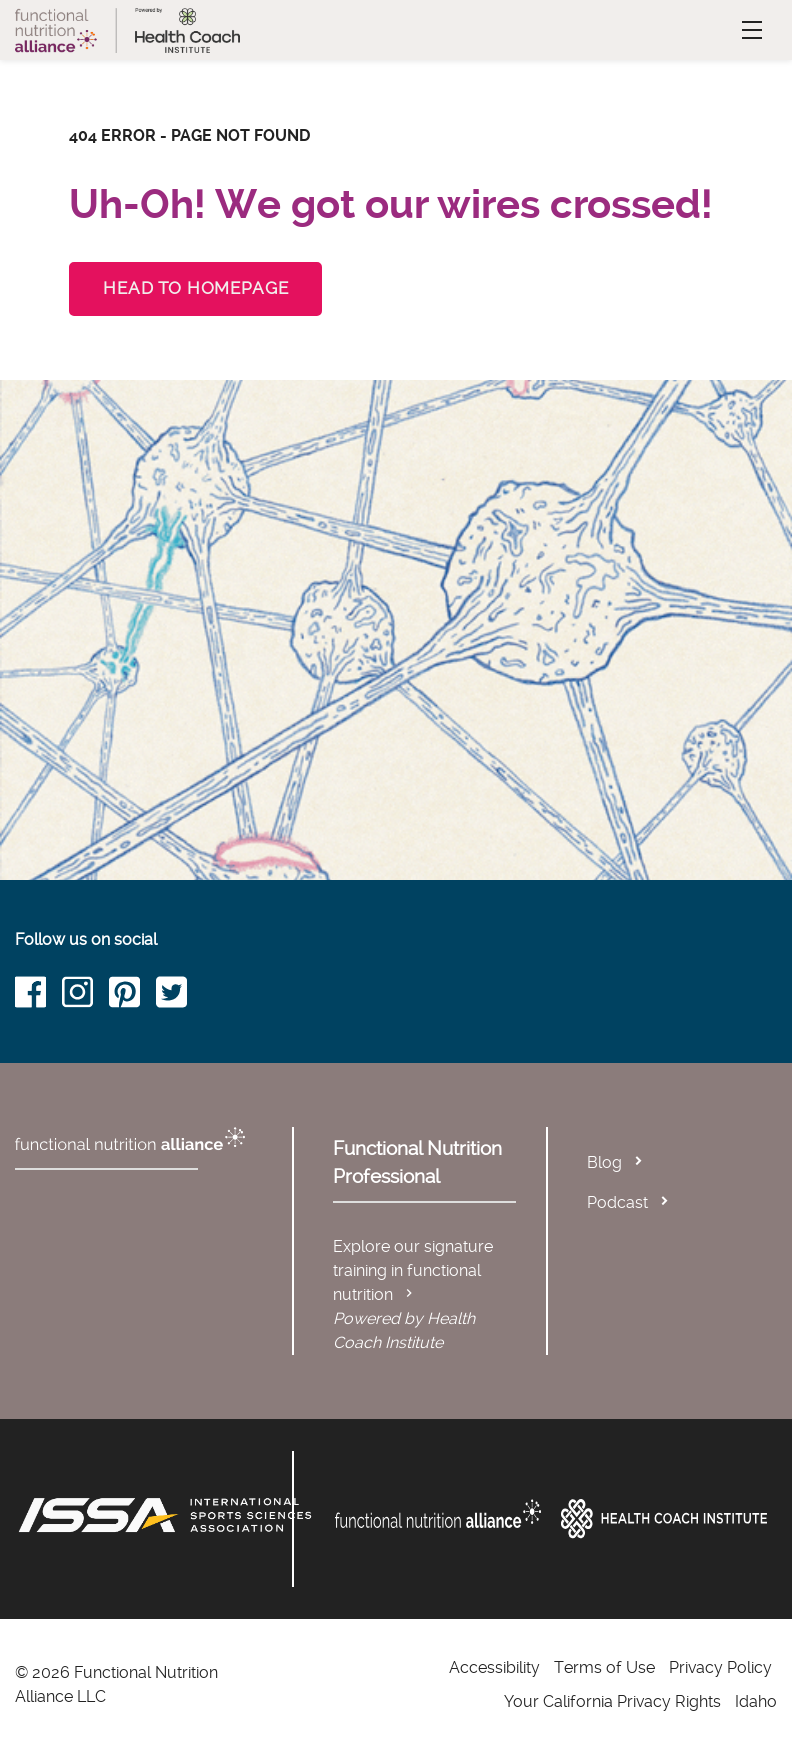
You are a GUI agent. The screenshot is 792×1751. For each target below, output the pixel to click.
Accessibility (494, 1667)
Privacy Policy (720, 1667)
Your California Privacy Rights (612, 1701)
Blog (604, 1162)
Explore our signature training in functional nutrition (413, 1270)
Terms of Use (604, 1667)
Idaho (756, 1701)
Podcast (617, 1202)
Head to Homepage (195, 288)
